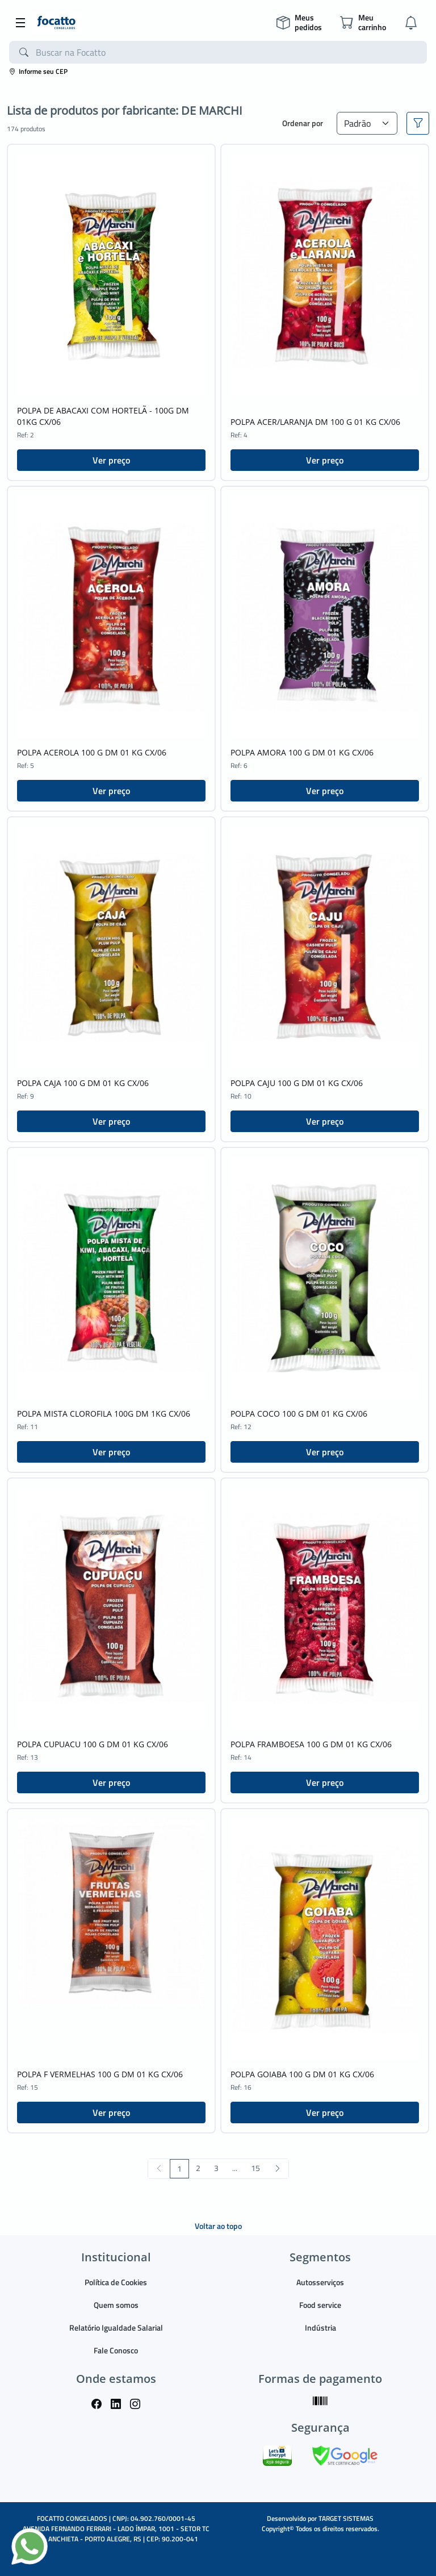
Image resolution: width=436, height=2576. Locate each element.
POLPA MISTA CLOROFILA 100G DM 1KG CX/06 (103, 1413)
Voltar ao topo (218, 2226)
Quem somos (116, 2305)
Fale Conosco (116, 2350)
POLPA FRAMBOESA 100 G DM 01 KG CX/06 (311, 1744)
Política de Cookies (116, 2282)
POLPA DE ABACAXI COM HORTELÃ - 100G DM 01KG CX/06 (103, 416)
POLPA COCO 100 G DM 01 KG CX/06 (298, 1413)
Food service (320, 2305)
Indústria (320, 2327)
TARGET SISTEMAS (346, 2518)
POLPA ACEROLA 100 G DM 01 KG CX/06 (91, 752)
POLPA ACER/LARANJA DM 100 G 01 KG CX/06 (315, 421)
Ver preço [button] (111, 460)
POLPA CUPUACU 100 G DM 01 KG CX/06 (92, 1744)
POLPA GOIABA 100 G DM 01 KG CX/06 (302, 2074)
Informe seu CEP (38, 71)
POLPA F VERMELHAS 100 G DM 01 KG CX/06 (100, 2074)
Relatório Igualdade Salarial (116, 2327)
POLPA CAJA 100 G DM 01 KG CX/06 (83, 1083)
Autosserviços (320, 2282)
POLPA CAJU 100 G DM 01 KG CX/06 (296, 1083)
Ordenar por (302, 123)
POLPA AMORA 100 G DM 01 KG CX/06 (302, 752)
